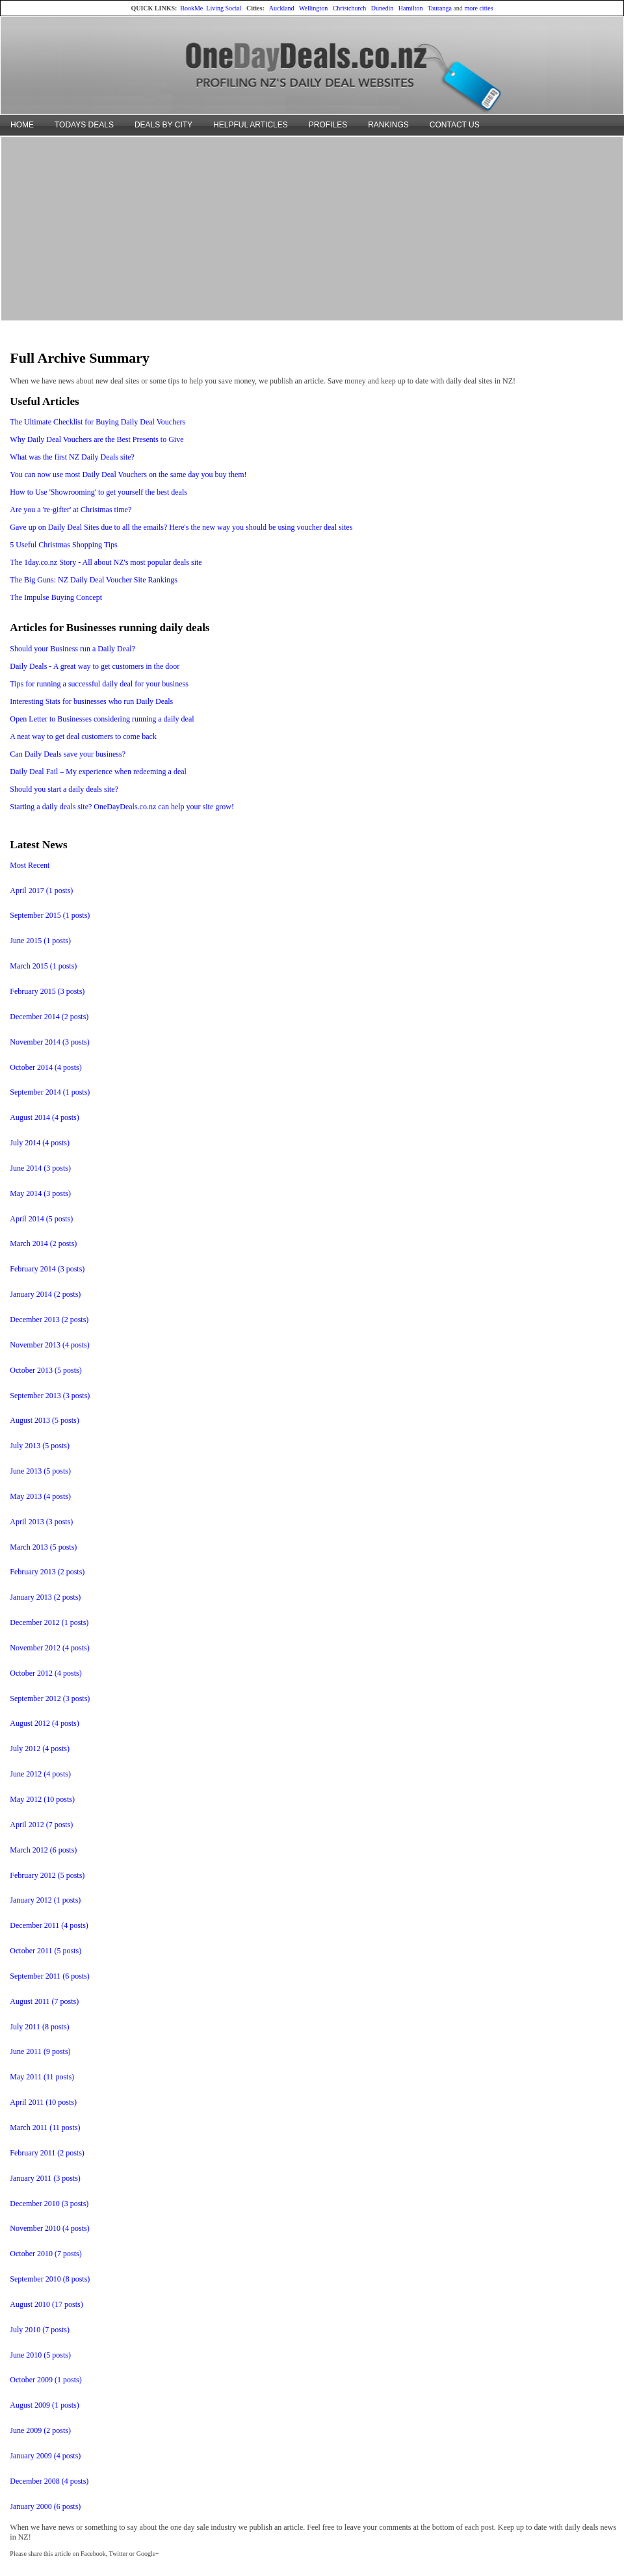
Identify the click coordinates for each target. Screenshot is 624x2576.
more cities (478, 8)
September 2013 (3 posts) (50, 1395)
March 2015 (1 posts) (43, 965)
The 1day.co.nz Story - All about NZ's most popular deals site (106, 562)
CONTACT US (455, 124)
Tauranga (440, 8)
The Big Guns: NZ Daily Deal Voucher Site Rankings (93, 579)
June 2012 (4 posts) (40, 1773)
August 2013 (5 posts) (44, 1420)
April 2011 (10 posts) (43, 2102)
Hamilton (410, 8)
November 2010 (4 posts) (49, 2228)
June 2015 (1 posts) (40, 940)
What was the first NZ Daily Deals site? (72, 457)
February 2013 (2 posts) (47, 1571)
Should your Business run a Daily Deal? (72, 648)
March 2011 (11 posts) (45, 2127)
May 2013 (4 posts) (40, 1496)
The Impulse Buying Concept (56, 597)
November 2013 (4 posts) (49, 1344)
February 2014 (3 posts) (47, 1268)
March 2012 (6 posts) (43, 1849)
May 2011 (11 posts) (42, 2076)
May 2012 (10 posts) (42, 1799)
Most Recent (29, 865)
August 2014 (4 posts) (44, 1117)
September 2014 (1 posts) (50, 1092)
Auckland (281, 8)
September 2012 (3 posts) (50, 1698)
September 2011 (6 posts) (50, 1976)
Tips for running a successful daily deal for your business (99, 683)
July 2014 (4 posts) (40, 1142)
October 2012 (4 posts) (45, 1673)
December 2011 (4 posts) (49, 1925)
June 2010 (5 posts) (40, 2355)
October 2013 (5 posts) (45, 1370)
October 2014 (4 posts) (45, 1067)
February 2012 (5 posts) (47, 1875)
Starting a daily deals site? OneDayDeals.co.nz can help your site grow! (122, 806)
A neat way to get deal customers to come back (83, 736)
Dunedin (382, 8)
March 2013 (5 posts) (43, 1547)
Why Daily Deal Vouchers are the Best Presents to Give (96, 439)
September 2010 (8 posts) (50, 2278)
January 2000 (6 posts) (45, 2506)
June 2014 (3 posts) (40, 1168)
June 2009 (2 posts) (40, 2430)
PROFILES (328, 124)
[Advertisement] (312, 228)
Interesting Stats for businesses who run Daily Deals (91, 701)
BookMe (191, 8)
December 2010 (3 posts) (49, 2203)
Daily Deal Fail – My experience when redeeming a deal (98, 771)
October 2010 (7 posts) (45, 2253)
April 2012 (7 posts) (41, 1824)
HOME (22, 124)
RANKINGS (388, 124)
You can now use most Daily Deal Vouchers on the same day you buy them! (128, 474)
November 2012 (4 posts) (49, 1647)
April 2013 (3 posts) (41, 1521)
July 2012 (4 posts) (40, 1748)
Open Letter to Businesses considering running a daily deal (102, 718)
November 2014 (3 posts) (49, 1042)
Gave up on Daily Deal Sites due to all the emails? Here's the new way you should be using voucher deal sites (181, 527)
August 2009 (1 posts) (44, 2405)
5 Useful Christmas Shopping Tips (63, 544)
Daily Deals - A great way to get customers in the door (94, 666)
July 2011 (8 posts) (39, 2026)
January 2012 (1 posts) (45, 1900)
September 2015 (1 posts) (50, 915)
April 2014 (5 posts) (41, 1218)
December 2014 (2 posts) (49, 1016)
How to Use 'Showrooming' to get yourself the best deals (98, 492)
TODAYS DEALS (84, 124)
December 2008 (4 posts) (49, 2481)
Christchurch (350, 8)
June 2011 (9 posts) (40, 2051)
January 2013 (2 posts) (45, 1597)
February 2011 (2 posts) (47, 2152)
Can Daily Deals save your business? (67, 754)
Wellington (313, 8)
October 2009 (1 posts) (45, 2379)
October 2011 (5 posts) (45, 1950)
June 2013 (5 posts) (40, 1471)
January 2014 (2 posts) (45, 1294)
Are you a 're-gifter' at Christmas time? (70, 509)
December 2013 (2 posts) (49, 1319)
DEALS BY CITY (163, 124)
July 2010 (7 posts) (40, 2329)
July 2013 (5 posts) (40, 1445)
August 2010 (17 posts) (46, 2304)
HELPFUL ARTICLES (250, 124)
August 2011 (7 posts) (44, 2001)
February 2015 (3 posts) (47, 991)
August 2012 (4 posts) (44, 1723)
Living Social (223, 8)
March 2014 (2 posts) (43, 1243)
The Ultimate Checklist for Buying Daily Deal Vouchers (97, 421)
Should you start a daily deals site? (64, 789)
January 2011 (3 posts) (45, 2178)
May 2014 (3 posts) (40, 1193)
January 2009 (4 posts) (45, 2455)
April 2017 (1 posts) (41, 890)
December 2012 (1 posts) (49, 1622)
